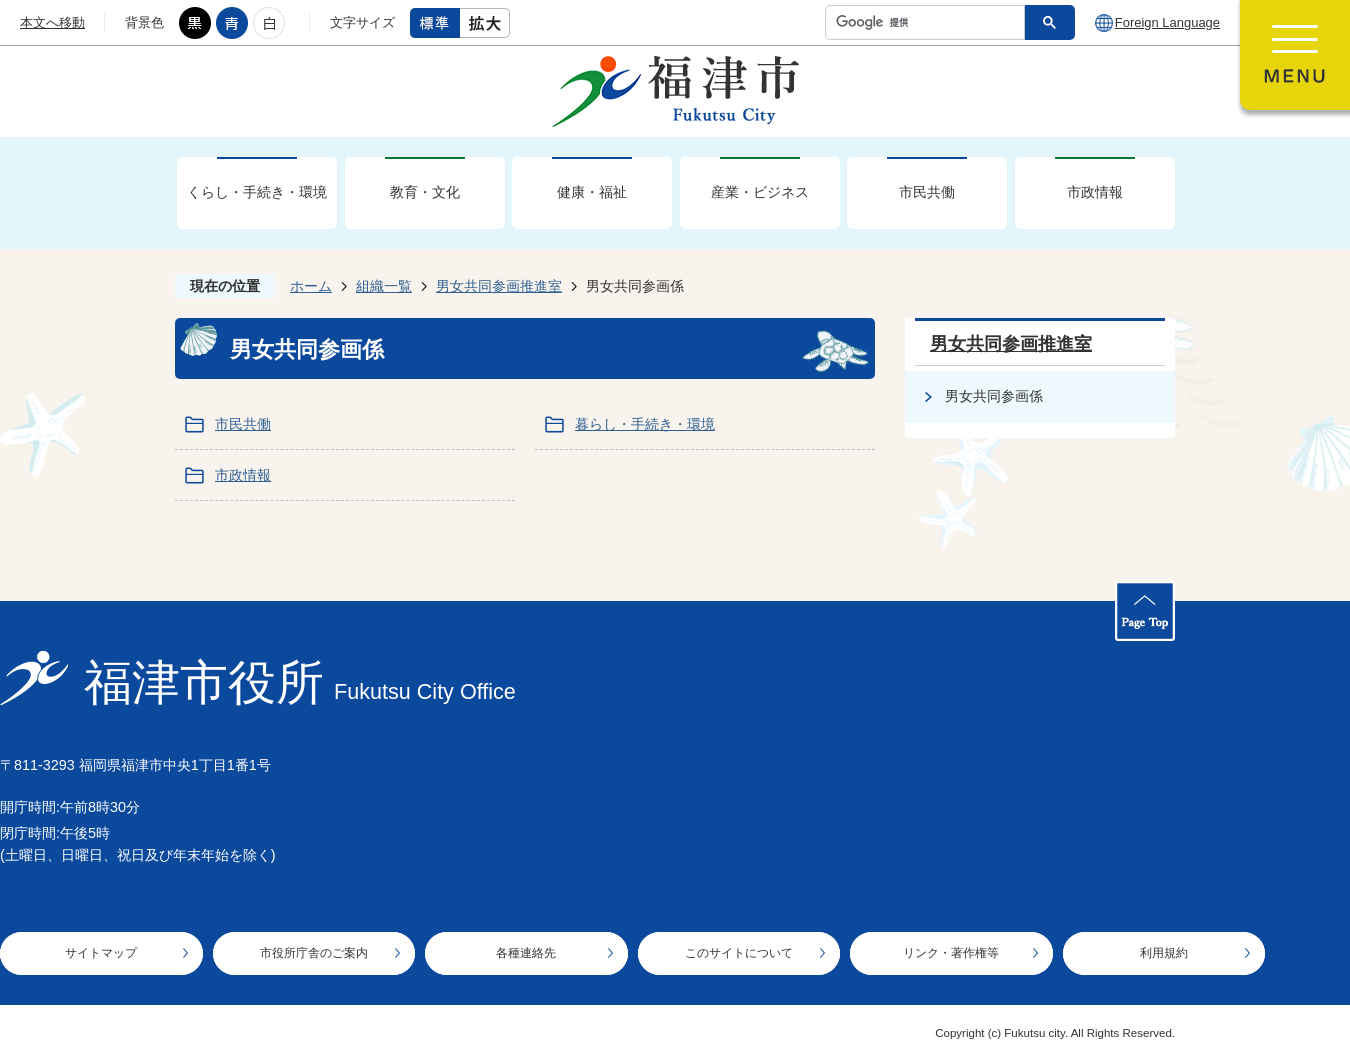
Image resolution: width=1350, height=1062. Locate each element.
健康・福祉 (592, 192)
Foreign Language (1167, 22)
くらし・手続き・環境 (257, 192)
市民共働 (927, 192)
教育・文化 (425, 192)
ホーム (311, 286)
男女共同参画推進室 (499, 286)
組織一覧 (384, 286)
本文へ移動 (52, 22)
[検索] (930, 22)
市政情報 (1095, 192)
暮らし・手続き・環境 (645, 424)
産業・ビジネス (760, 192)
